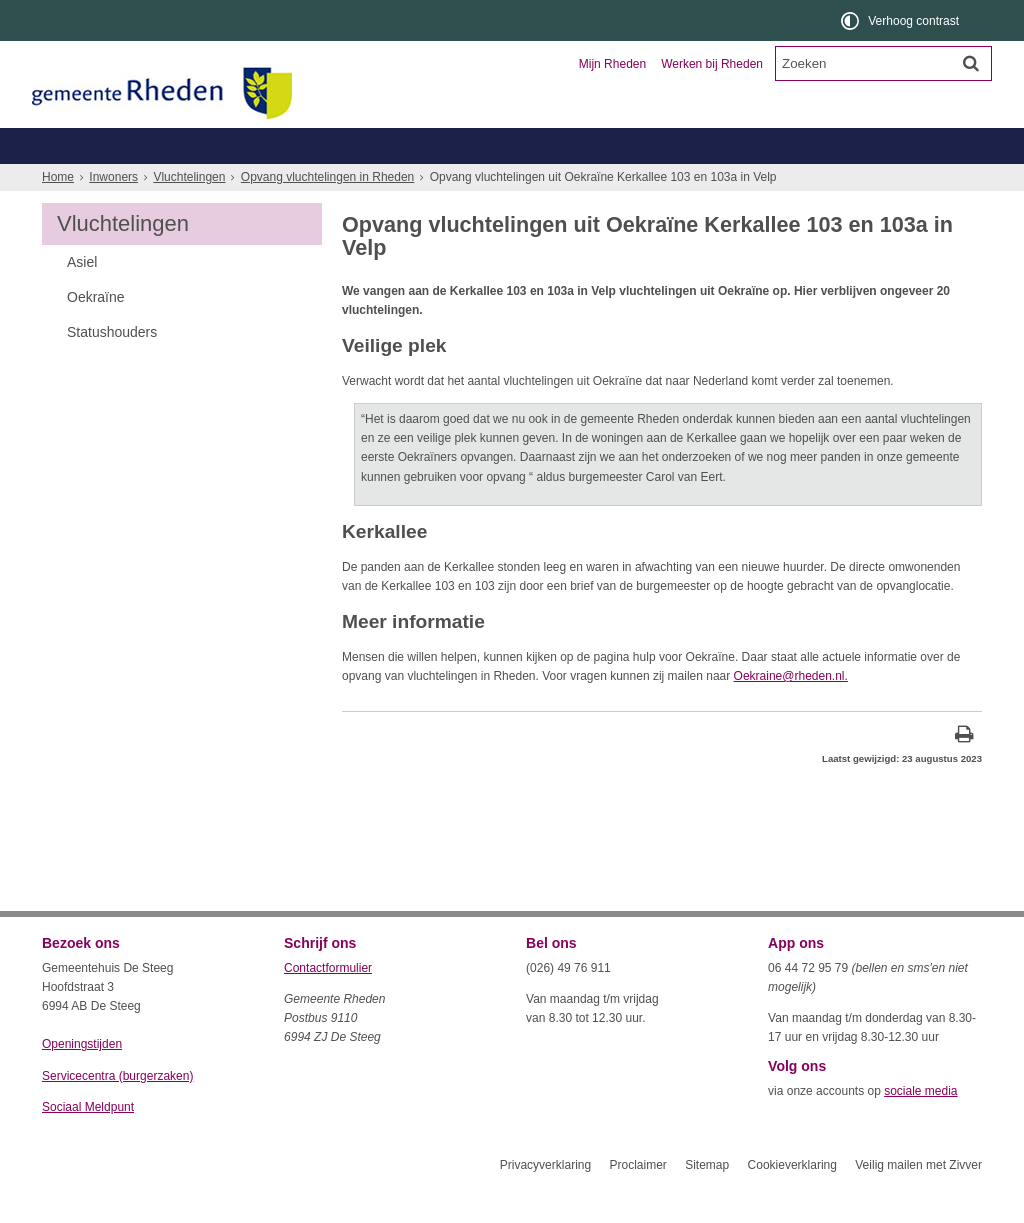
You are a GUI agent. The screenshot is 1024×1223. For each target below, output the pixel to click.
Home (58, 213)
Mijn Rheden (612, 64)
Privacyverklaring (545, 1201)
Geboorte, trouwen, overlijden (281, 181)
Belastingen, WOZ (109, 181)
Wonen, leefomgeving (786, 181)
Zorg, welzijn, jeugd (455, 181)
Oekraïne (96, 333)
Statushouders (112, 368)
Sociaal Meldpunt (88, 1143)
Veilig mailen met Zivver (918, 1201)
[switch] (901, 20)
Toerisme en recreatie (594, 145)
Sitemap (707, 1201)
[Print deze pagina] (964, 772)
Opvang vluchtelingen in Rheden (327, 213)
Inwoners (99, 145)
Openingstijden (82, 1080)
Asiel (82, 298)
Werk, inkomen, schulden (618, 181)
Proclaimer (637, 1201)
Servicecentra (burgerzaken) (117, 1112)
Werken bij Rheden (712, 64)
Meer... (902, 181)
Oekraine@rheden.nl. (791, 712)
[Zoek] (971, 63)
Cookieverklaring (792, 1201)
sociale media (920, 1127)
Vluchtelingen (189, 213)
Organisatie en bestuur (834, 145)
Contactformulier (328, 1004)
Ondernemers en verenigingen (318, 145)
